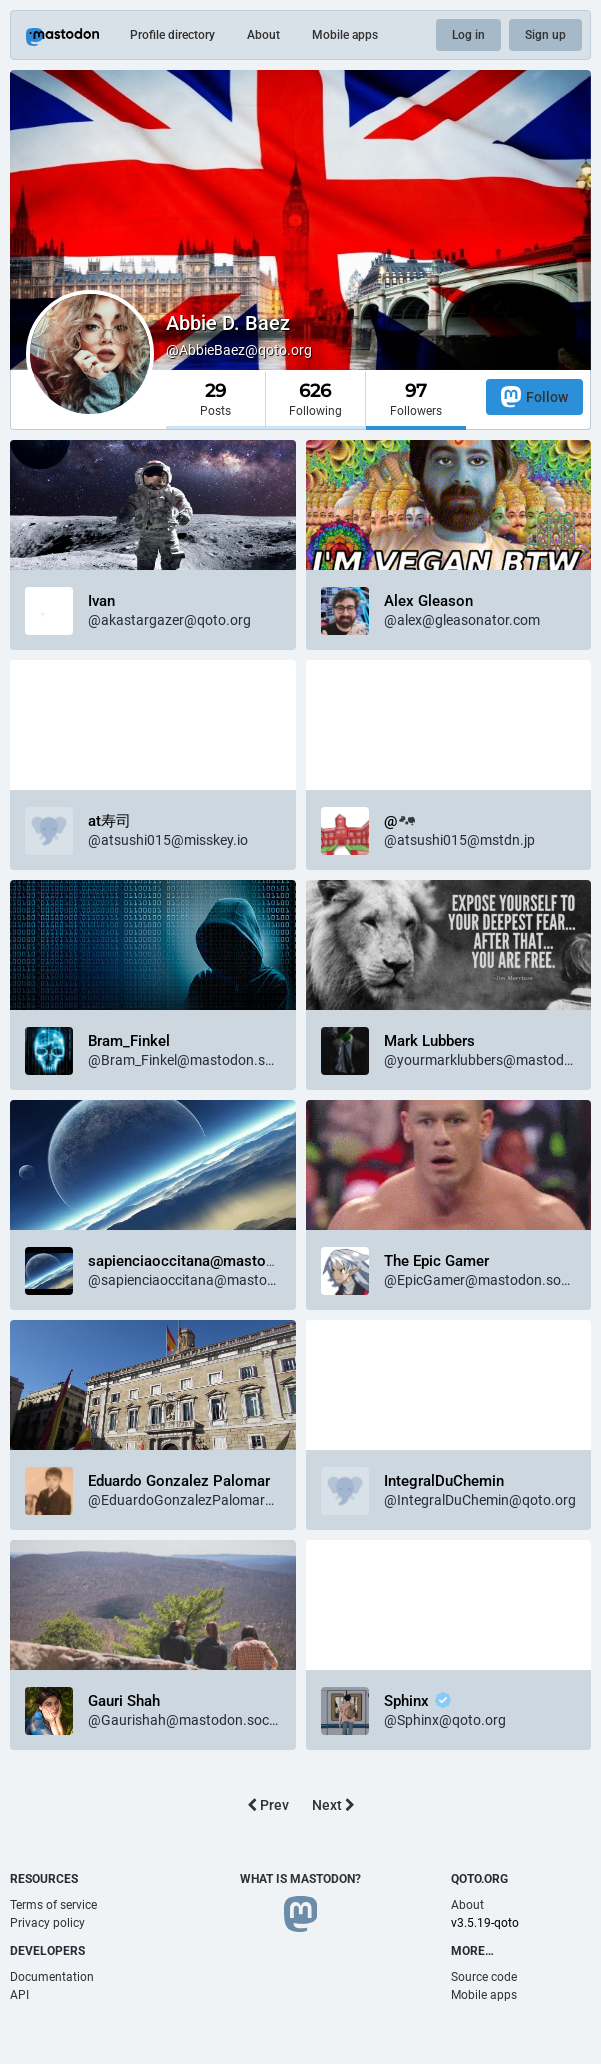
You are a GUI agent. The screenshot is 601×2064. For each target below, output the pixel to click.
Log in (468, 35)
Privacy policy (47, 1923)
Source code (484, 1977)
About (263, 35)
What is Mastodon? (300, 1879)
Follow (534, 396)
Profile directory (172, 35)
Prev (268, 1805)
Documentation (52, 1977)
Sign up (545, 35)
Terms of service (53, 1905)
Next (333, 1805)
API (19, 1995)
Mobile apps (345, 35)
